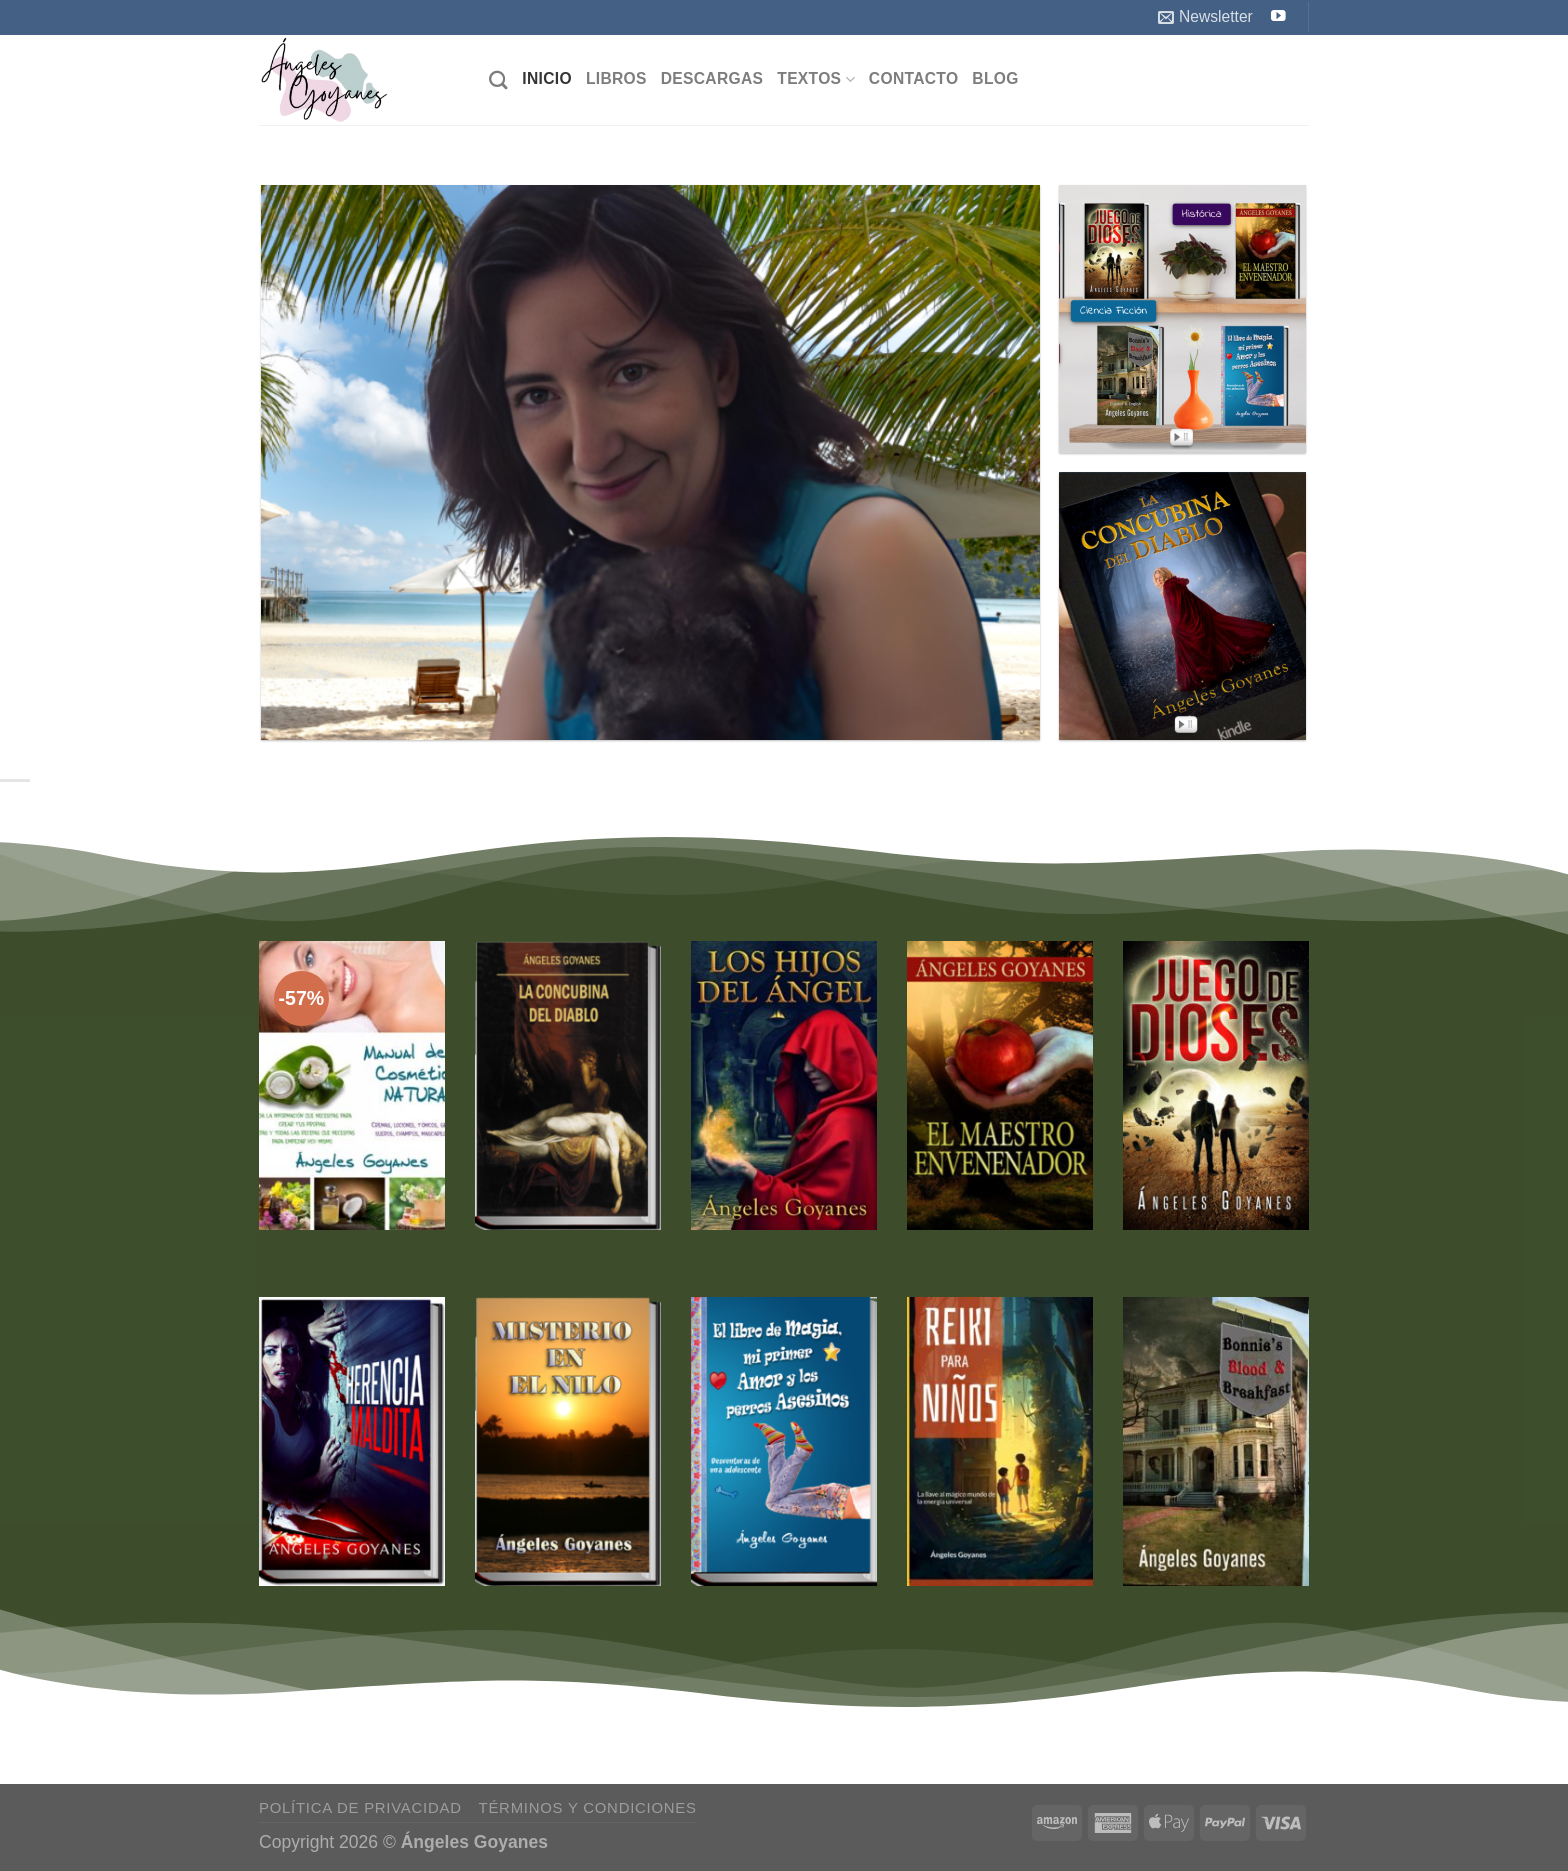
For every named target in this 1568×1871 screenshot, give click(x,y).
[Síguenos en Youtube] (1278, 17)
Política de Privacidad (360, 1807)
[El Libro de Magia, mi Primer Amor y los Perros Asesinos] (784, 1441)
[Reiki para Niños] (1000, 1441)
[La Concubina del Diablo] (568, 1085)
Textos (816, 79)
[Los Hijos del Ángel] (784, 1085)
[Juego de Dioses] (1216, 1085)
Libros (616, 78)
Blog (995, 78)
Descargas (712, 78)
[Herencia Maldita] (352, 1441)
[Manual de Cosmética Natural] (352, 1085)
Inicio (547, 78)
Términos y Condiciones (588, 1807)
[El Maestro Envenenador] (1000, 1085)
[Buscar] (498, 80)
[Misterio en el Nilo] (568, 1441)
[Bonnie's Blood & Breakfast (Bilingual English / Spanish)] (1216, 1441)
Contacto (914, 78)
